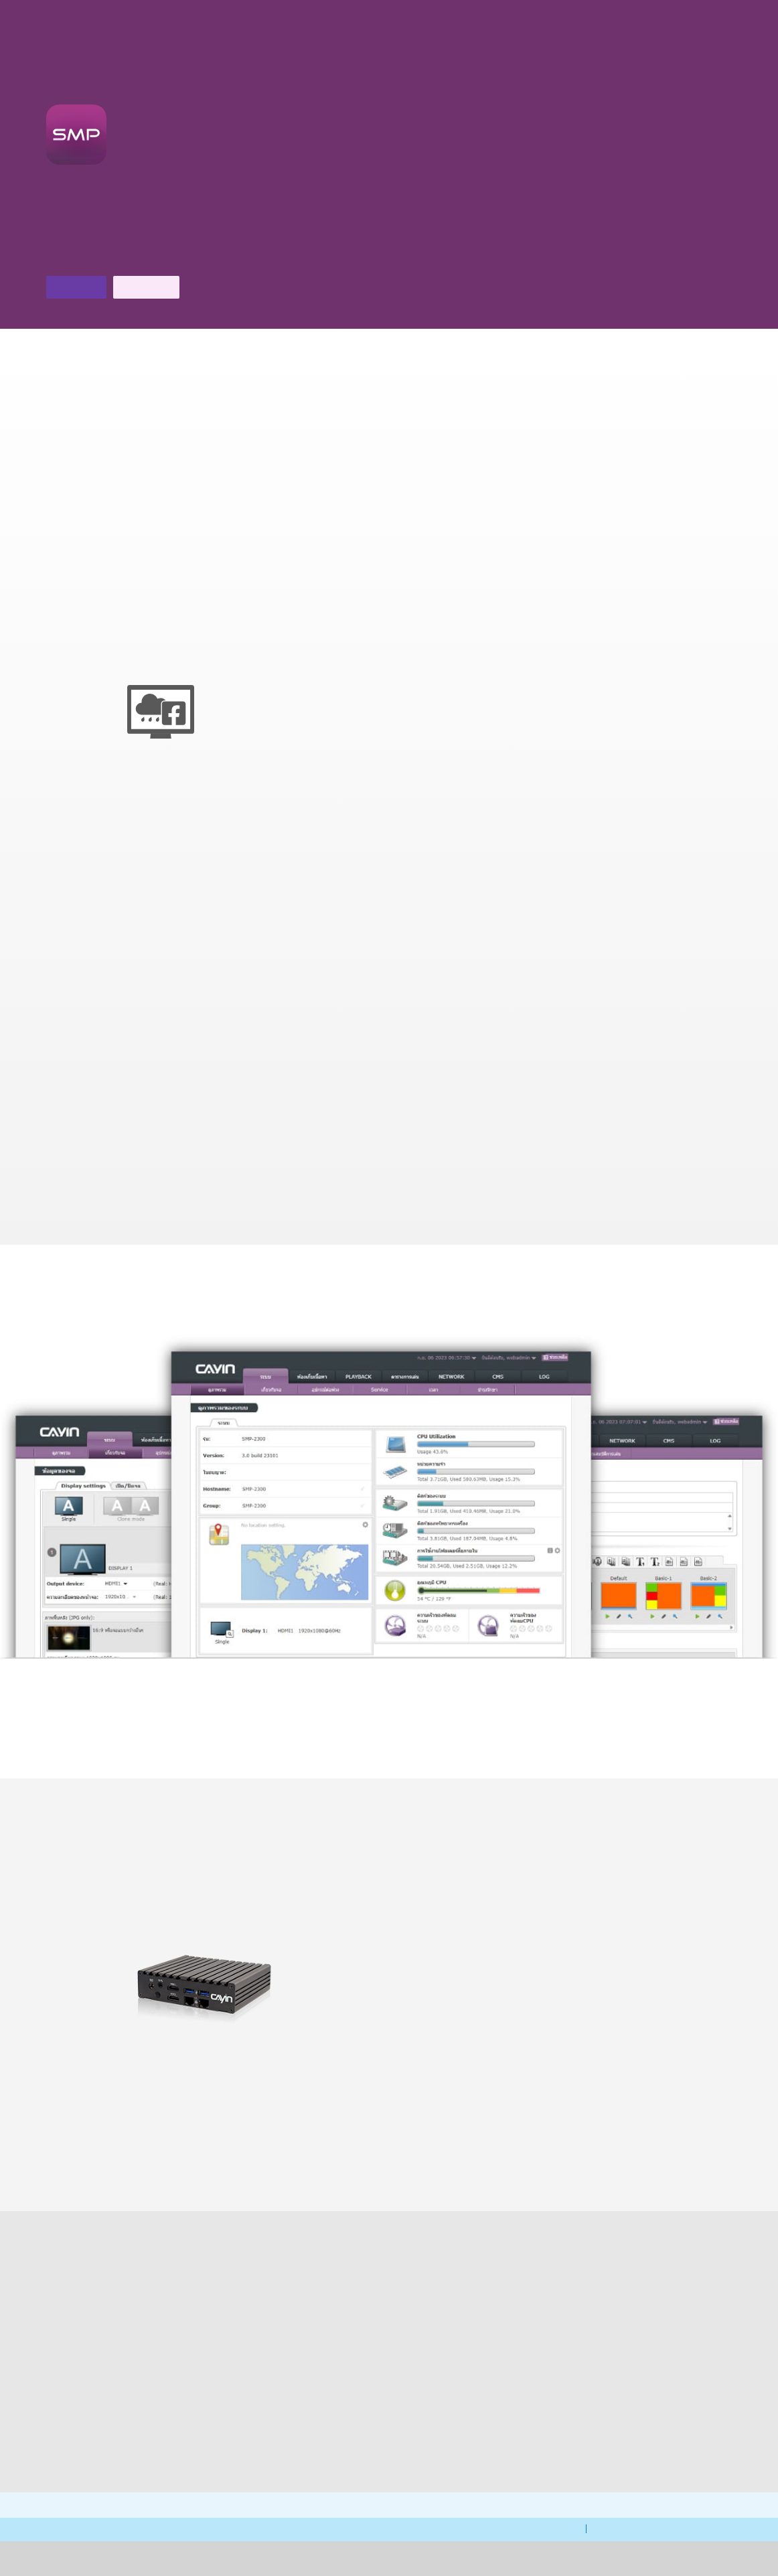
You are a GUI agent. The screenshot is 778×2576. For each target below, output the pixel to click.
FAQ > (155, 2404)
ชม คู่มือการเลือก (333, 1744)
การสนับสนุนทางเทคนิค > (311, 2458)
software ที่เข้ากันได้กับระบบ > (500, 2158)
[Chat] (678, 20)
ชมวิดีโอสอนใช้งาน (439, 1744)
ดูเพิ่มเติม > (389, 1727)
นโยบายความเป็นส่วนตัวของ (525, 2563)
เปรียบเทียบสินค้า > (277, 2149)
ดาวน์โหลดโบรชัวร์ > (95, 257)
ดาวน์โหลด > (466, 2438)
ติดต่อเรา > (184, 257)
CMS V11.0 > (389, 2149)
